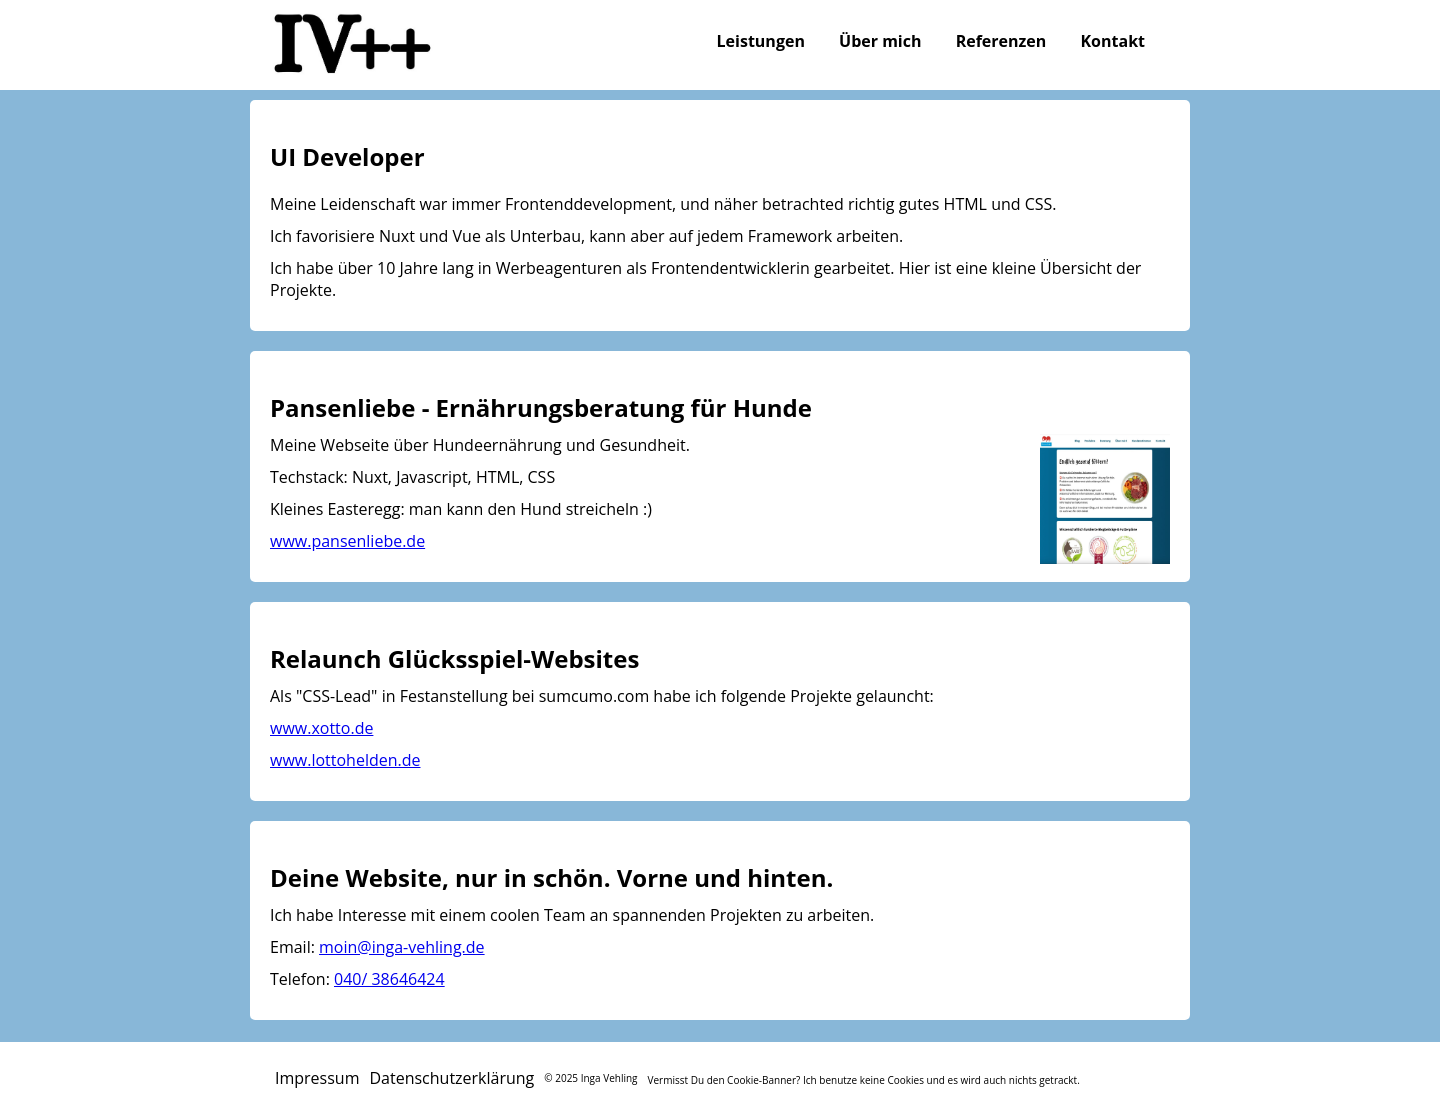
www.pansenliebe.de (347, 541)
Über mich (880, 41)
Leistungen (761, 41)
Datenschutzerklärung (451, 1078)
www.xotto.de (321, 728)
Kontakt (1112, 41)
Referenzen (1001, 41)
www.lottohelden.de (345, 760)
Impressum (317, 1078)
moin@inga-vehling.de (402, 947)
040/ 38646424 (389, 979)
